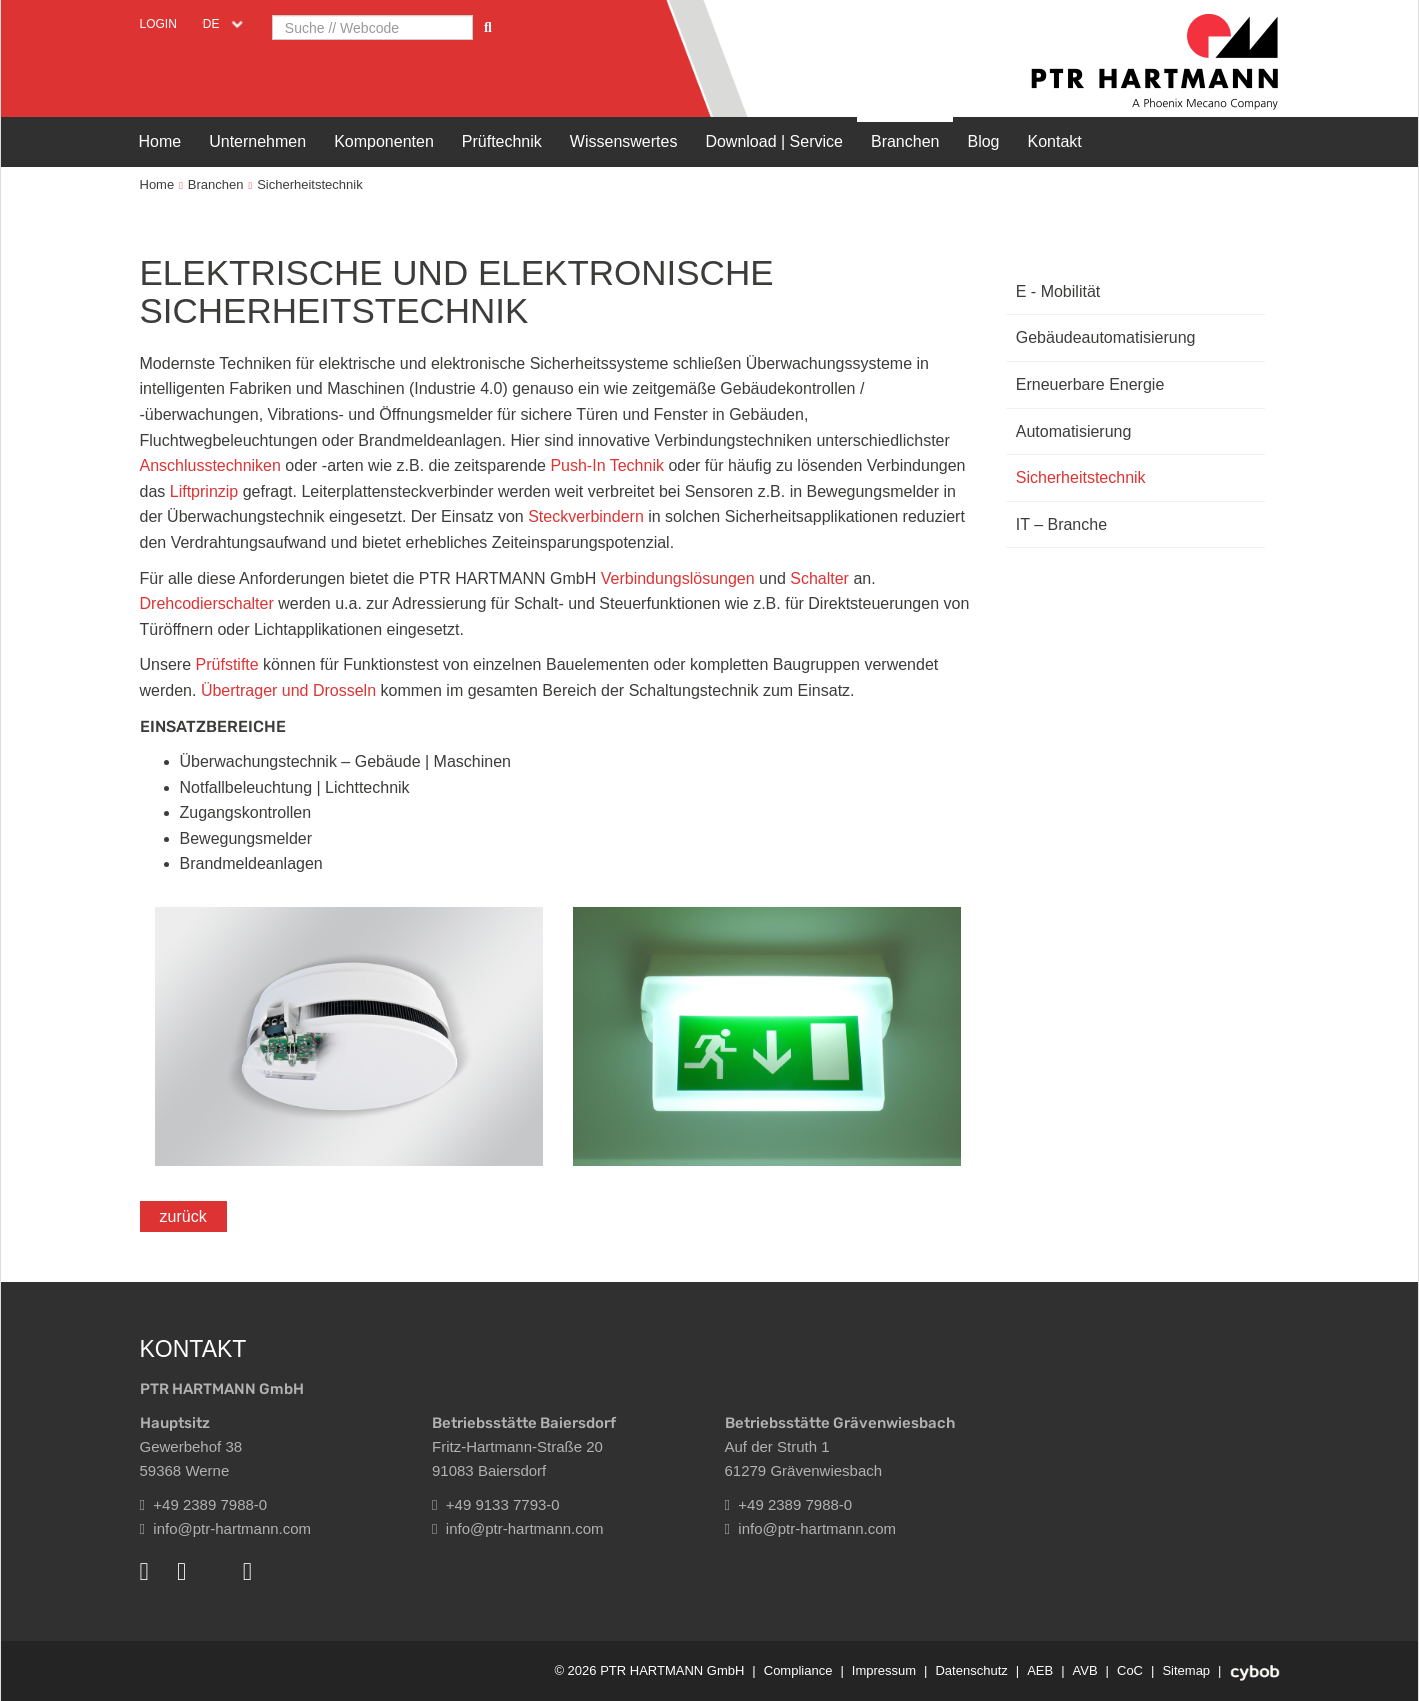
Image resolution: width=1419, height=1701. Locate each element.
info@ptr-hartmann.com (226, 1528)
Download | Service (774, 141)
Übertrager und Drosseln (288, 690)
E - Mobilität (1058, 291)
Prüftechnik (502, 141)
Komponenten (384, 141)
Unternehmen (257, 141)
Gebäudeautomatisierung (1106, 337)
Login (158, 24)
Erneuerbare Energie (1090, 384)
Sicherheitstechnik (310, 184)
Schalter (821, 578)
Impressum (884, 1670)
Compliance (798, 1670)
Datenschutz (971, 1670)
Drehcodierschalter (209, 603)
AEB (1040, 1670)
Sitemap (1186, 1670)
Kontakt (1055, 141)
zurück (183, 1216)
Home (160, 141)
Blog (983, 141)
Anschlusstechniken (213, 465)
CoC (1130, 1670)
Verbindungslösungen (680, 578)
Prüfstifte (230, 664)
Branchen (905, 141)
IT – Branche (1061, 524)
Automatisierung (1074, 431)
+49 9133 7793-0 (496, 1504)
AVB (1085, 1670)
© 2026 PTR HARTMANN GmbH (649, 1670)
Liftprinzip (206, 491)
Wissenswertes (624, 141)
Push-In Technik (607, 465)
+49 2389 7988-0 (204, 1504)
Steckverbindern (588, 516)
